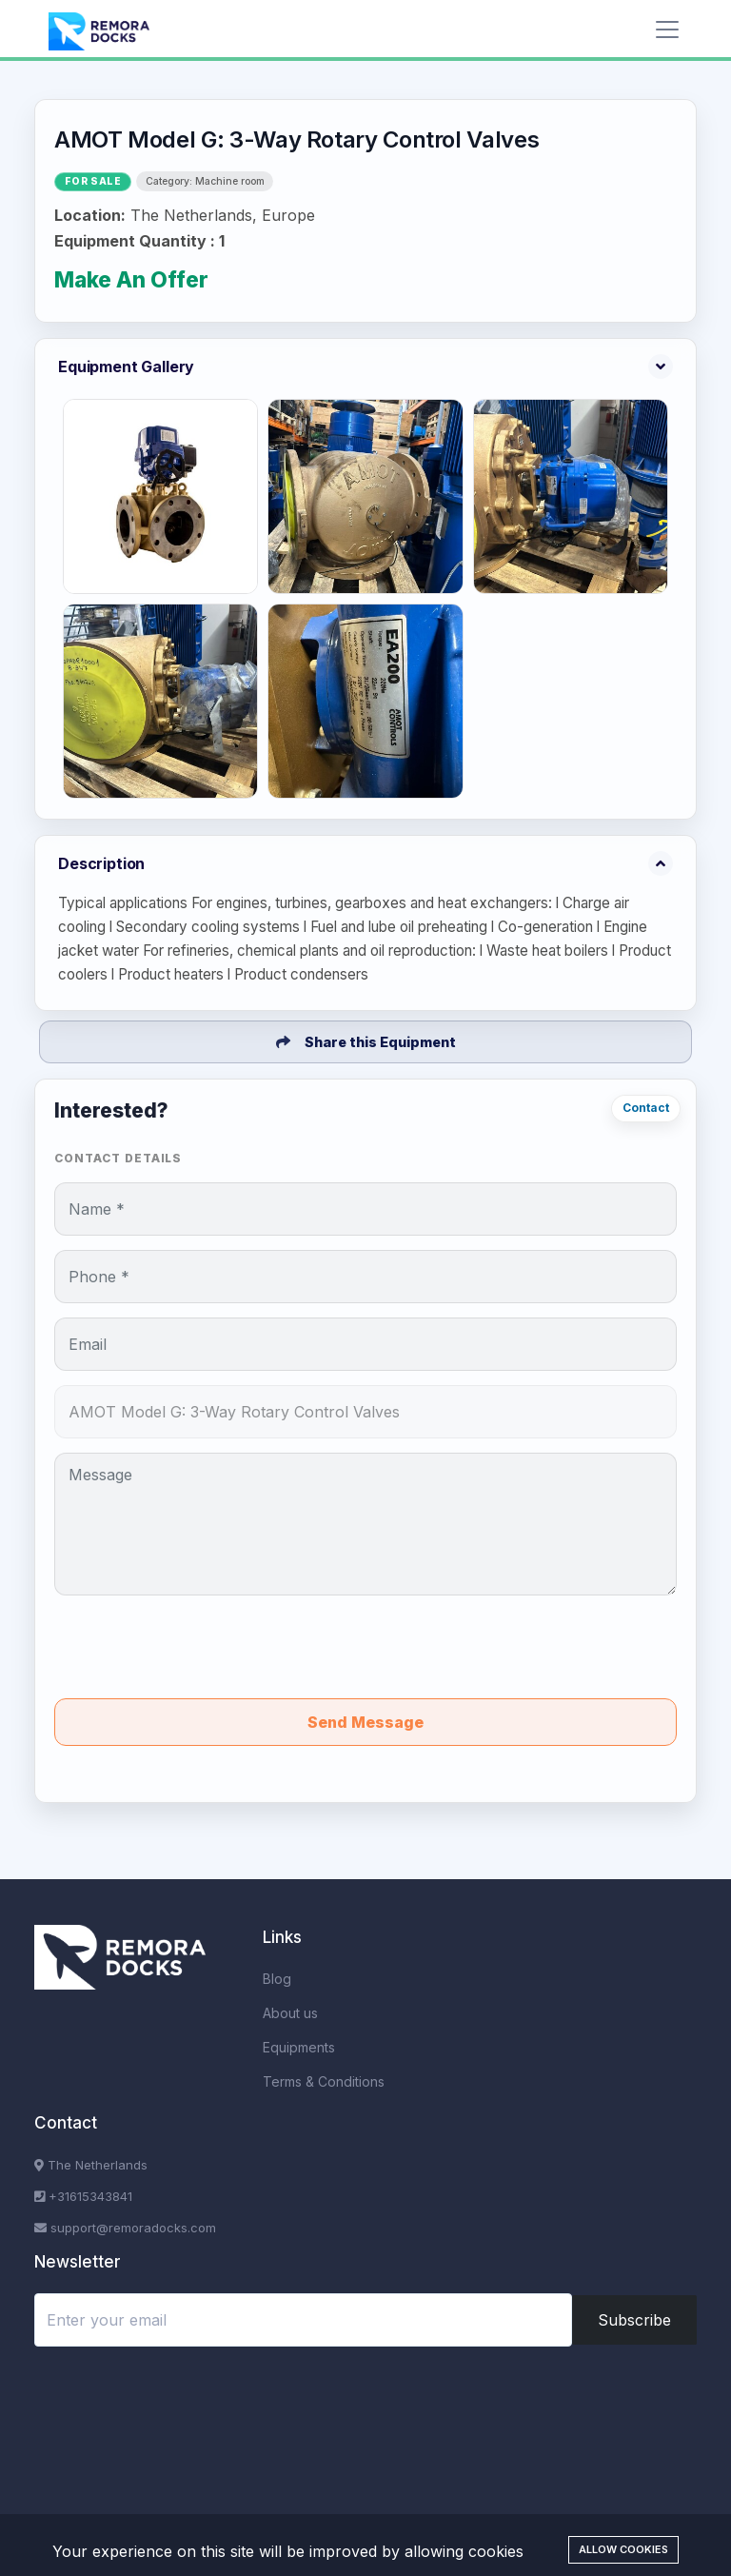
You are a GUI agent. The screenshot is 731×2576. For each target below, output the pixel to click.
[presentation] (365, 1647)
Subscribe (634, 2319)
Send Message (365, 1722)
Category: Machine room (205, 181)
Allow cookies (623, 2549)
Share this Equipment (366, 1042)
